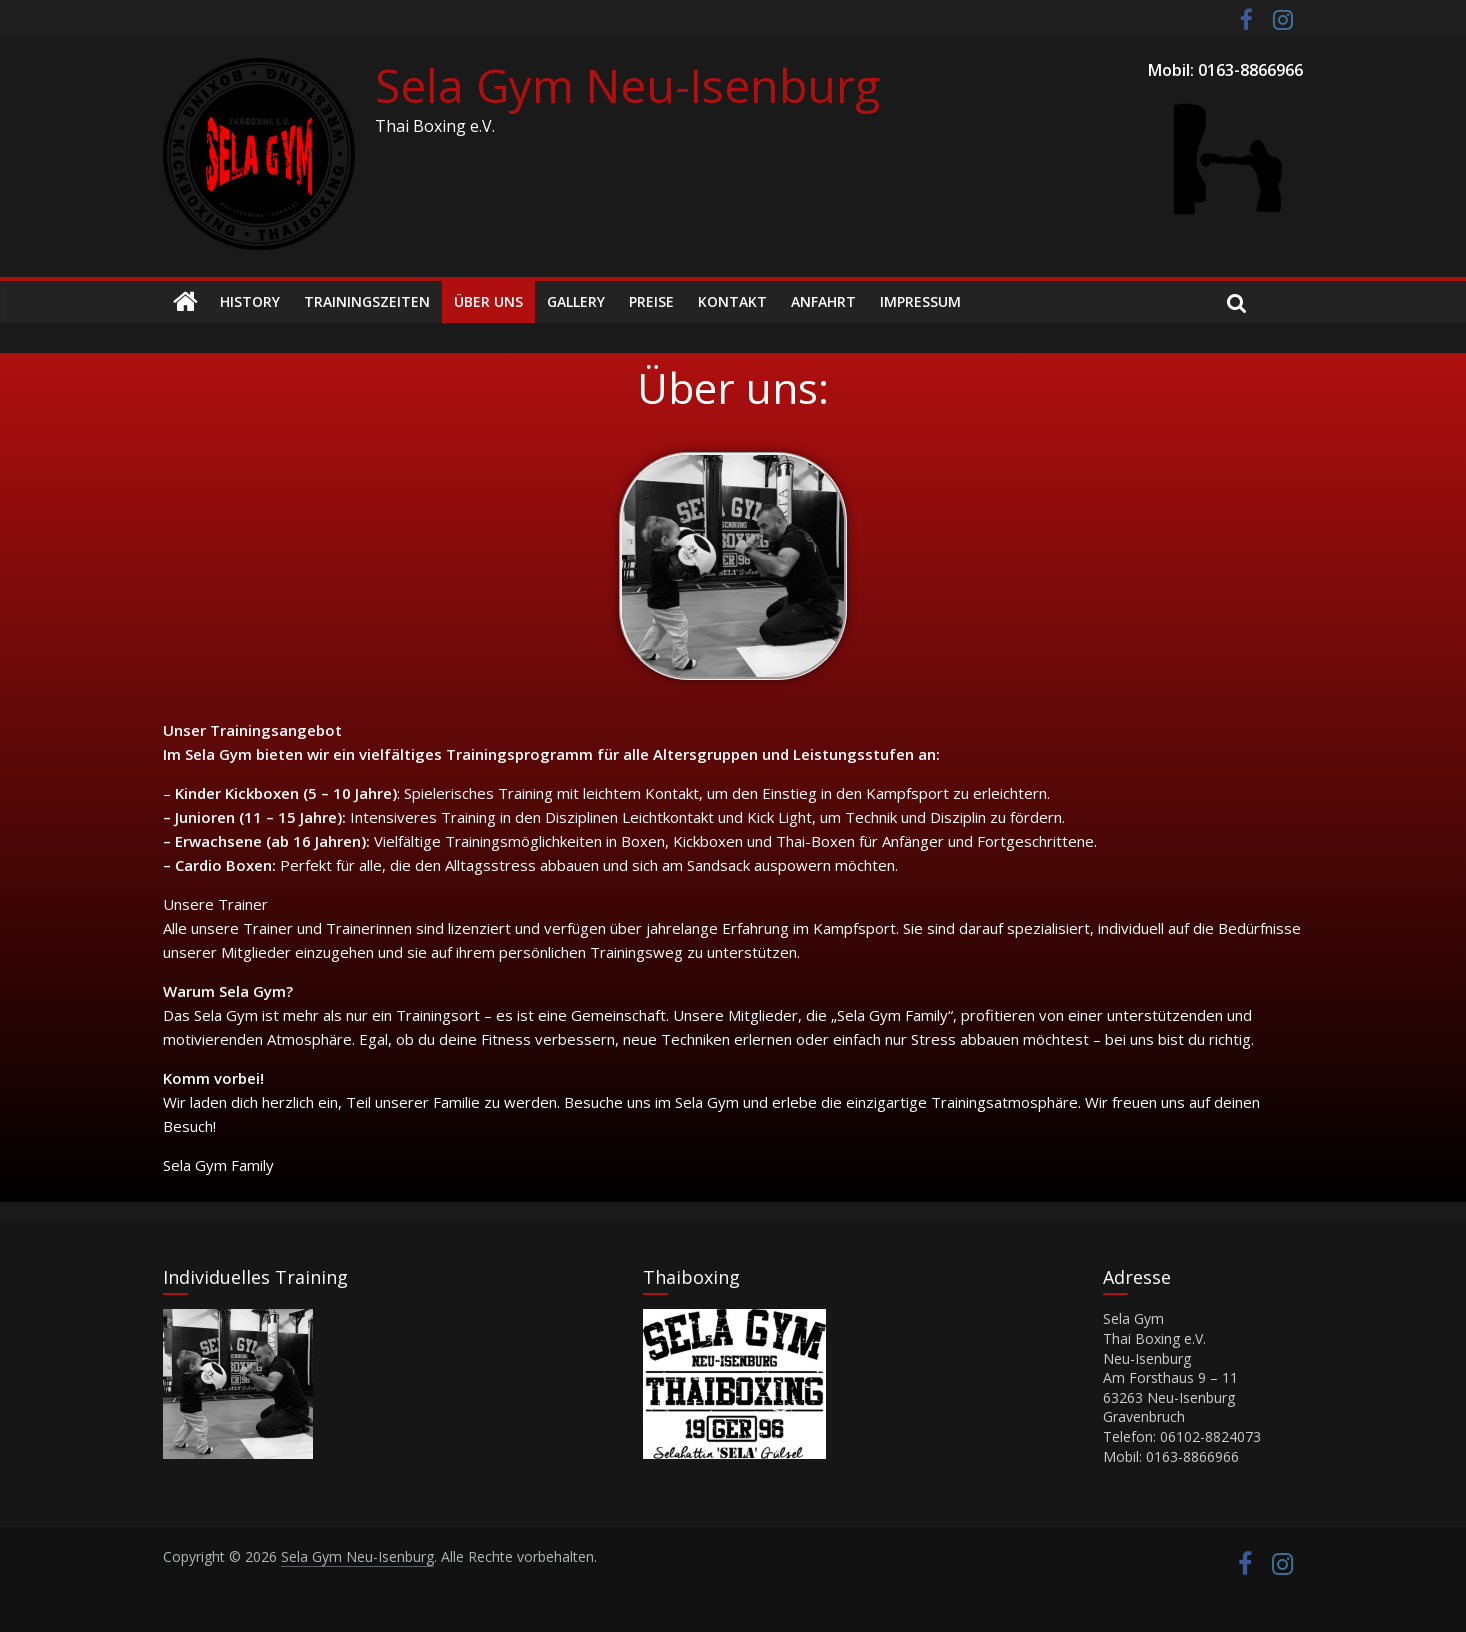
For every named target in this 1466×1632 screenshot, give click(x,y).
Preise (651, 301)
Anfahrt (823, 301)
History (250, 301)
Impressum (920, 301)
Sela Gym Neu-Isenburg (627, 85)
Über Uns (488, 301)
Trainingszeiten (367, 301)
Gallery (576, 301)
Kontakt (732, 301)
